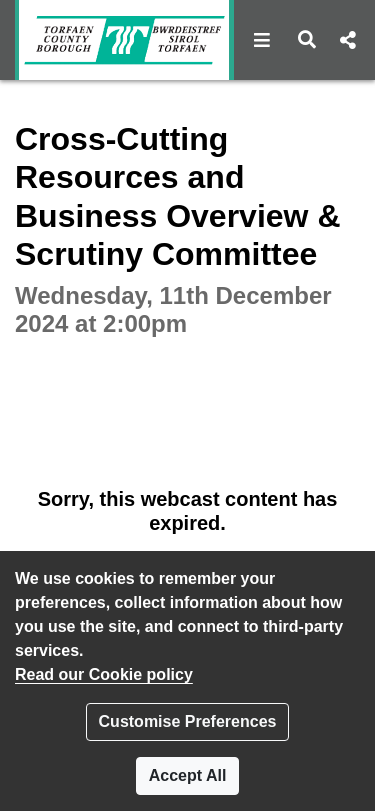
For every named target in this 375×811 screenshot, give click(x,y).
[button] (262, 40)
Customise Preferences (188, 721)
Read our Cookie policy (104, 674)
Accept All (188, 775)
